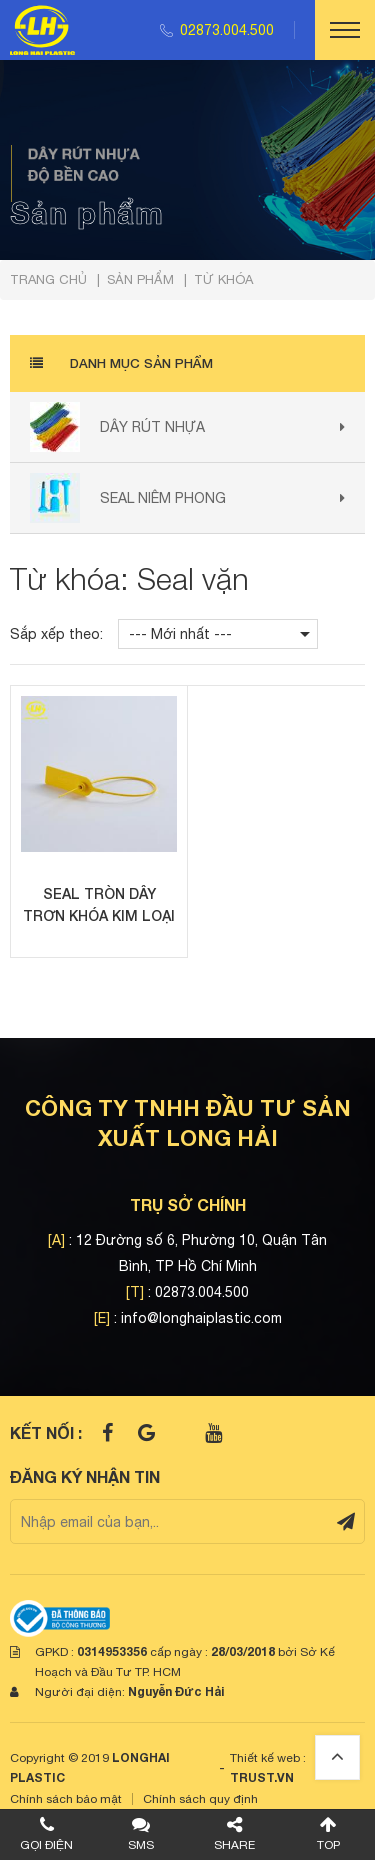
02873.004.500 (227, 30)
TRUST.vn (262, 1777)
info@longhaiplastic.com (201, 1318)
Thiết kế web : (268, 1758)
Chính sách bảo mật (66, 1799)
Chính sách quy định (200, 1799)
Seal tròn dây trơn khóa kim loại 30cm (99, 906)
